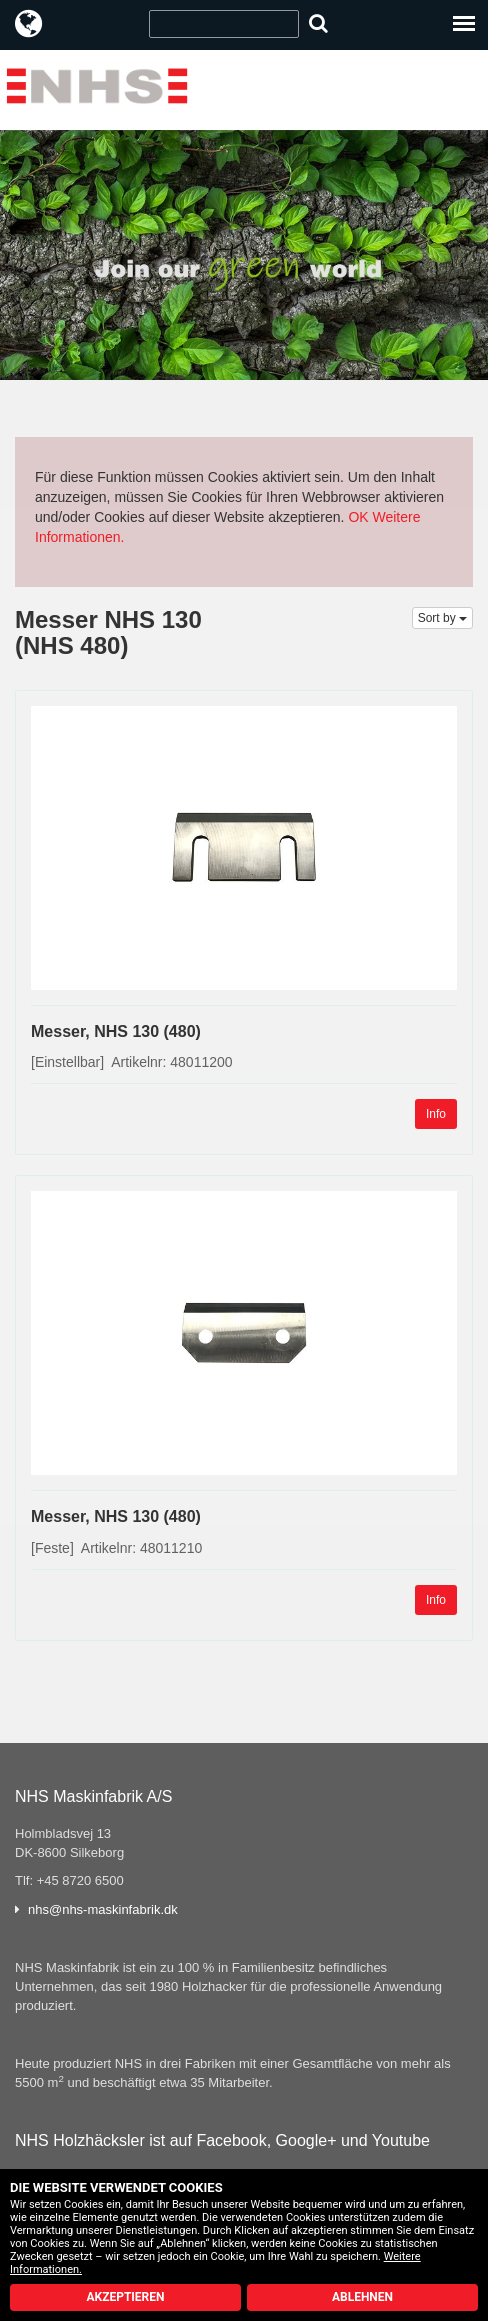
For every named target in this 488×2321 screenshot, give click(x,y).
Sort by (442, 618)
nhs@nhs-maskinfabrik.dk (103, 1909)
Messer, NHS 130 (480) (116, 1031)
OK (358, 517)
